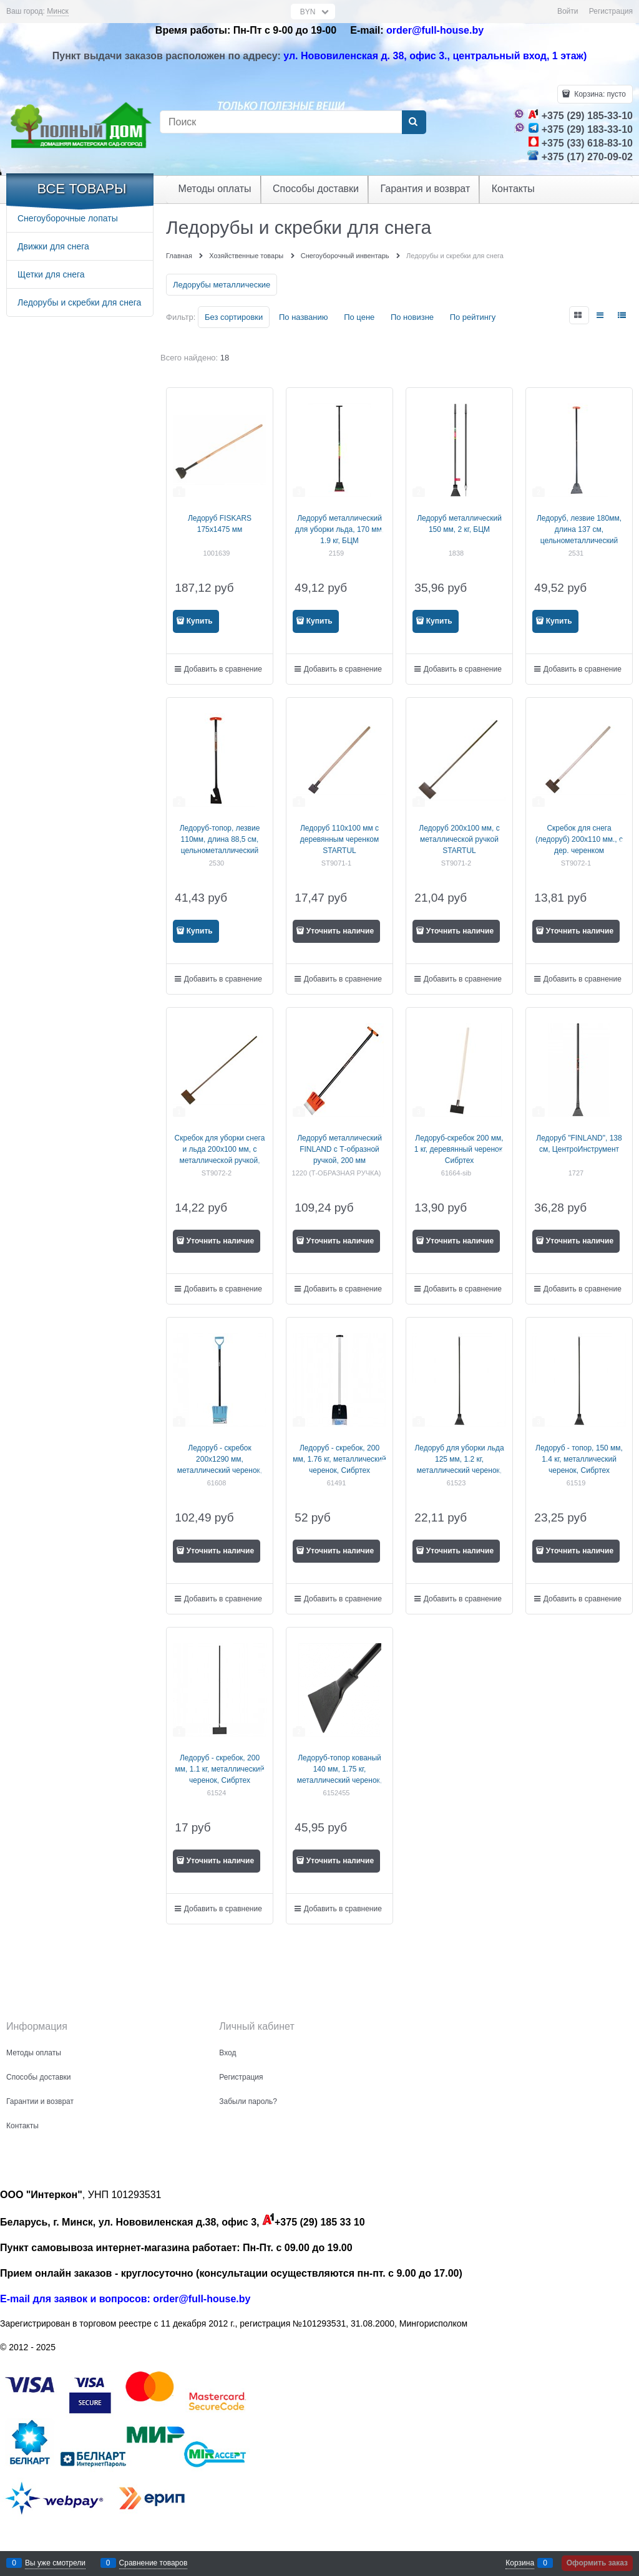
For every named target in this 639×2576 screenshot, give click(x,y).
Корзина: (599, 94)
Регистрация (611, 11)
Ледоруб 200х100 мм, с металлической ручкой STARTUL (459, 839)
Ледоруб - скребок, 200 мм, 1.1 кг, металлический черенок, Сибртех (220, 1769)
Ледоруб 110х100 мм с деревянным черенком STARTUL (339, 839)
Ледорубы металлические (221, 284)
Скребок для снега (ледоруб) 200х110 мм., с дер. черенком (579, 839)
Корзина (519, 2563)
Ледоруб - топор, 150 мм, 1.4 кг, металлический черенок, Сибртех (579, 1459)
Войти (567, 11)
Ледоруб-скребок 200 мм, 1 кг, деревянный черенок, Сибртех (459, 1149)
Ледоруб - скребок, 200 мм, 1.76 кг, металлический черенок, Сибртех (339, 1459)
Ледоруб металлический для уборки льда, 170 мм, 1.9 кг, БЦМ (339, 529)
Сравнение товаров (153, 2563)
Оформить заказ (597, 2563)
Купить (200, 621)
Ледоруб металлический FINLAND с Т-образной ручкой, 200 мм (339, 1149)
